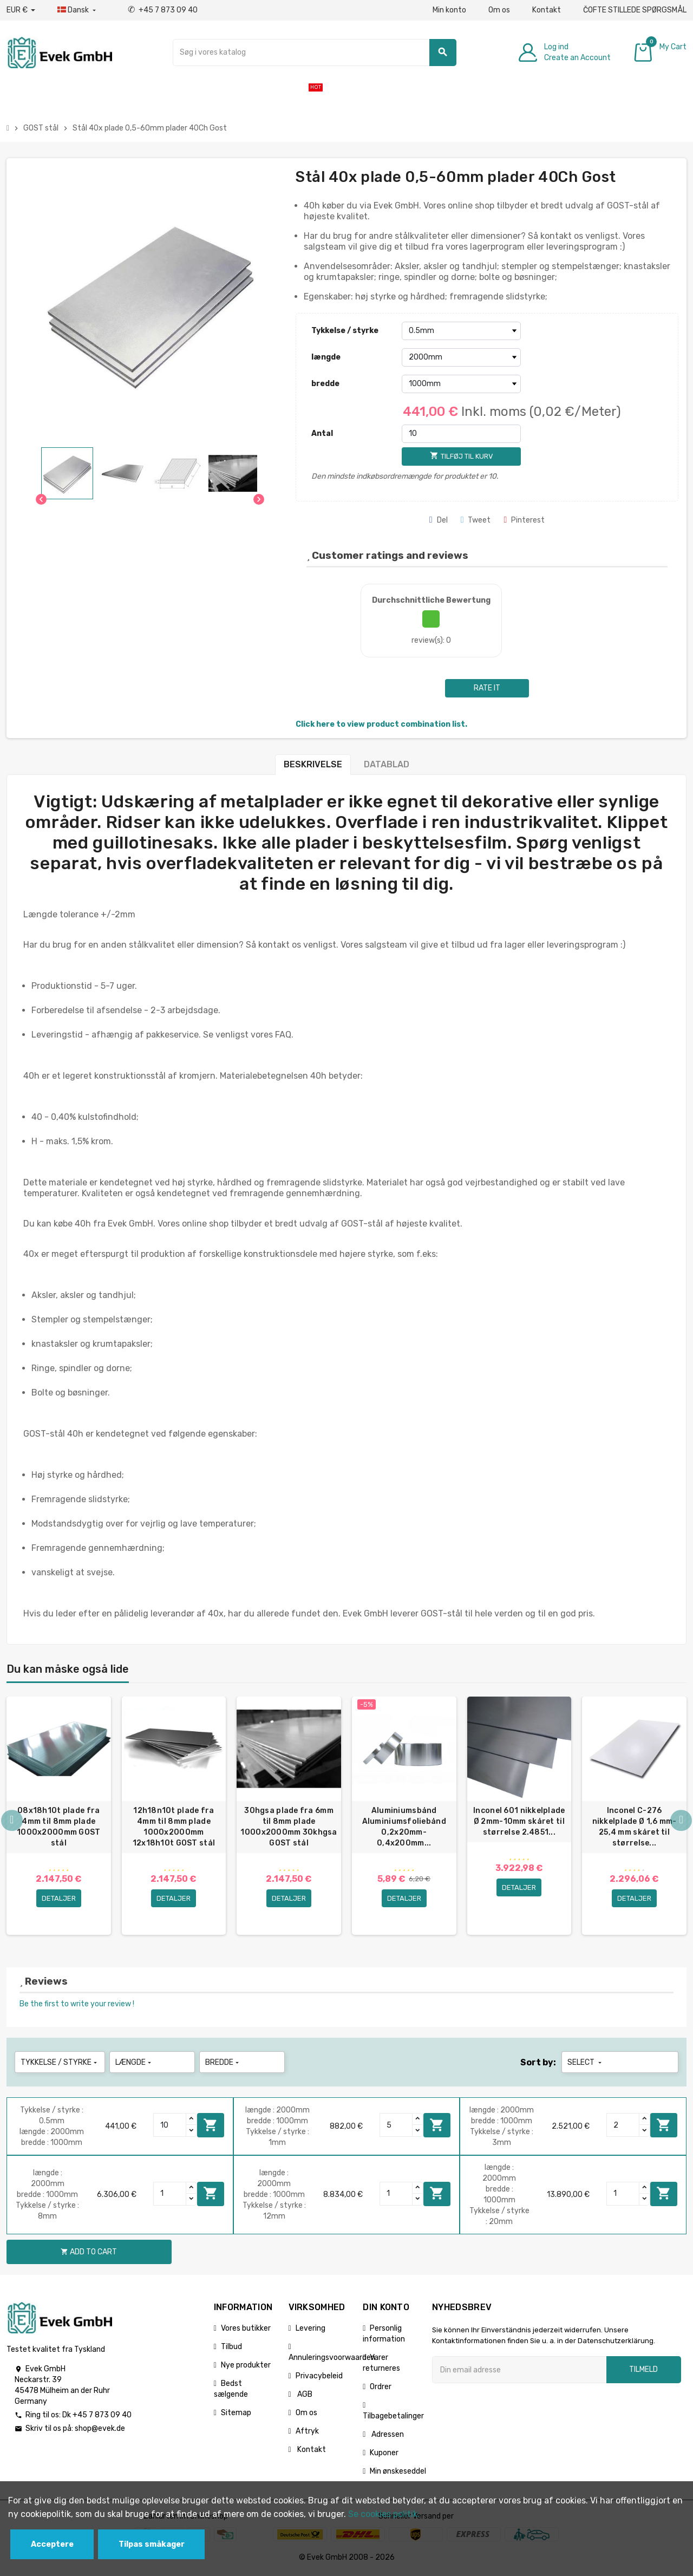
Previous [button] (12, 1822)
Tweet (476, 520)
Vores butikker (246, 2330)
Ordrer (380, 2389)
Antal (322, 433)
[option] (58, 1817)
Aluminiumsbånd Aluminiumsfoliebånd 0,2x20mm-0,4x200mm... (404, 1827)
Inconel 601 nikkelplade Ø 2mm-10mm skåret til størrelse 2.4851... (519, 1821)
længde (326, 357)
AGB (304, 2396)
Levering (310, 2330)
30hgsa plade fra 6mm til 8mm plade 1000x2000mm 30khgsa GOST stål (288, 1827)
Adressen (387, 2436)
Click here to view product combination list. (381, 724)
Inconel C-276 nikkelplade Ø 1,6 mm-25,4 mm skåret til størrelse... (634, 1827)
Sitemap (236, 2415)
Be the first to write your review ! (76, 2006)
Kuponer (384, 2455)
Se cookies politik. (384, 2514)
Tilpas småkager (152, 2544)
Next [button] (681, 1822)
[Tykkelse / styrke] (461, 331)
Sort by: (538, 2064)
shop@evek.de (100, 2430)
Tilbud (231, 2348)
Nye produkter (246, 2367)
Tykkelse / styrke (344, 330)
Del (438, 520)
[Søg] (314, 52)
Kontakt (546, 10)
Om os (499, 10)
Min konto (449, 10)
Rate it (487, 688)
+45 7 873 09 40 (163, 10)
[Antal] (461, 434)
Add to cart (210, 2127)
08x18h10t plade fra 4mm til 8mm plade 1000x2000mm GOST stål (58, 1827)
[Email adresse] (519, 2371)
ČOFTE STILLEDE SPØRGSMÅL (635, 10)
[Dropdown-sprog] (77, 10)
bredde (325, 383)
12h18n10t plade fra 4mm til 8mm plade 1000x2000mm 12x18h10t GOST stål (174, 1827)
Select (585, 2064)
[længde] (461, 357)
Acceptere (52, 2544)
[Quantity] (170, 2127)
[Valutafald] (20, 10)
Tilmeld (643, 2371)
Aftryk (307, 2433)
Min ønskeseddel (398, 2473)
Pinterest (524, 520)
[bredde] (461, 384)
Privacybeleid (319, 2378)
